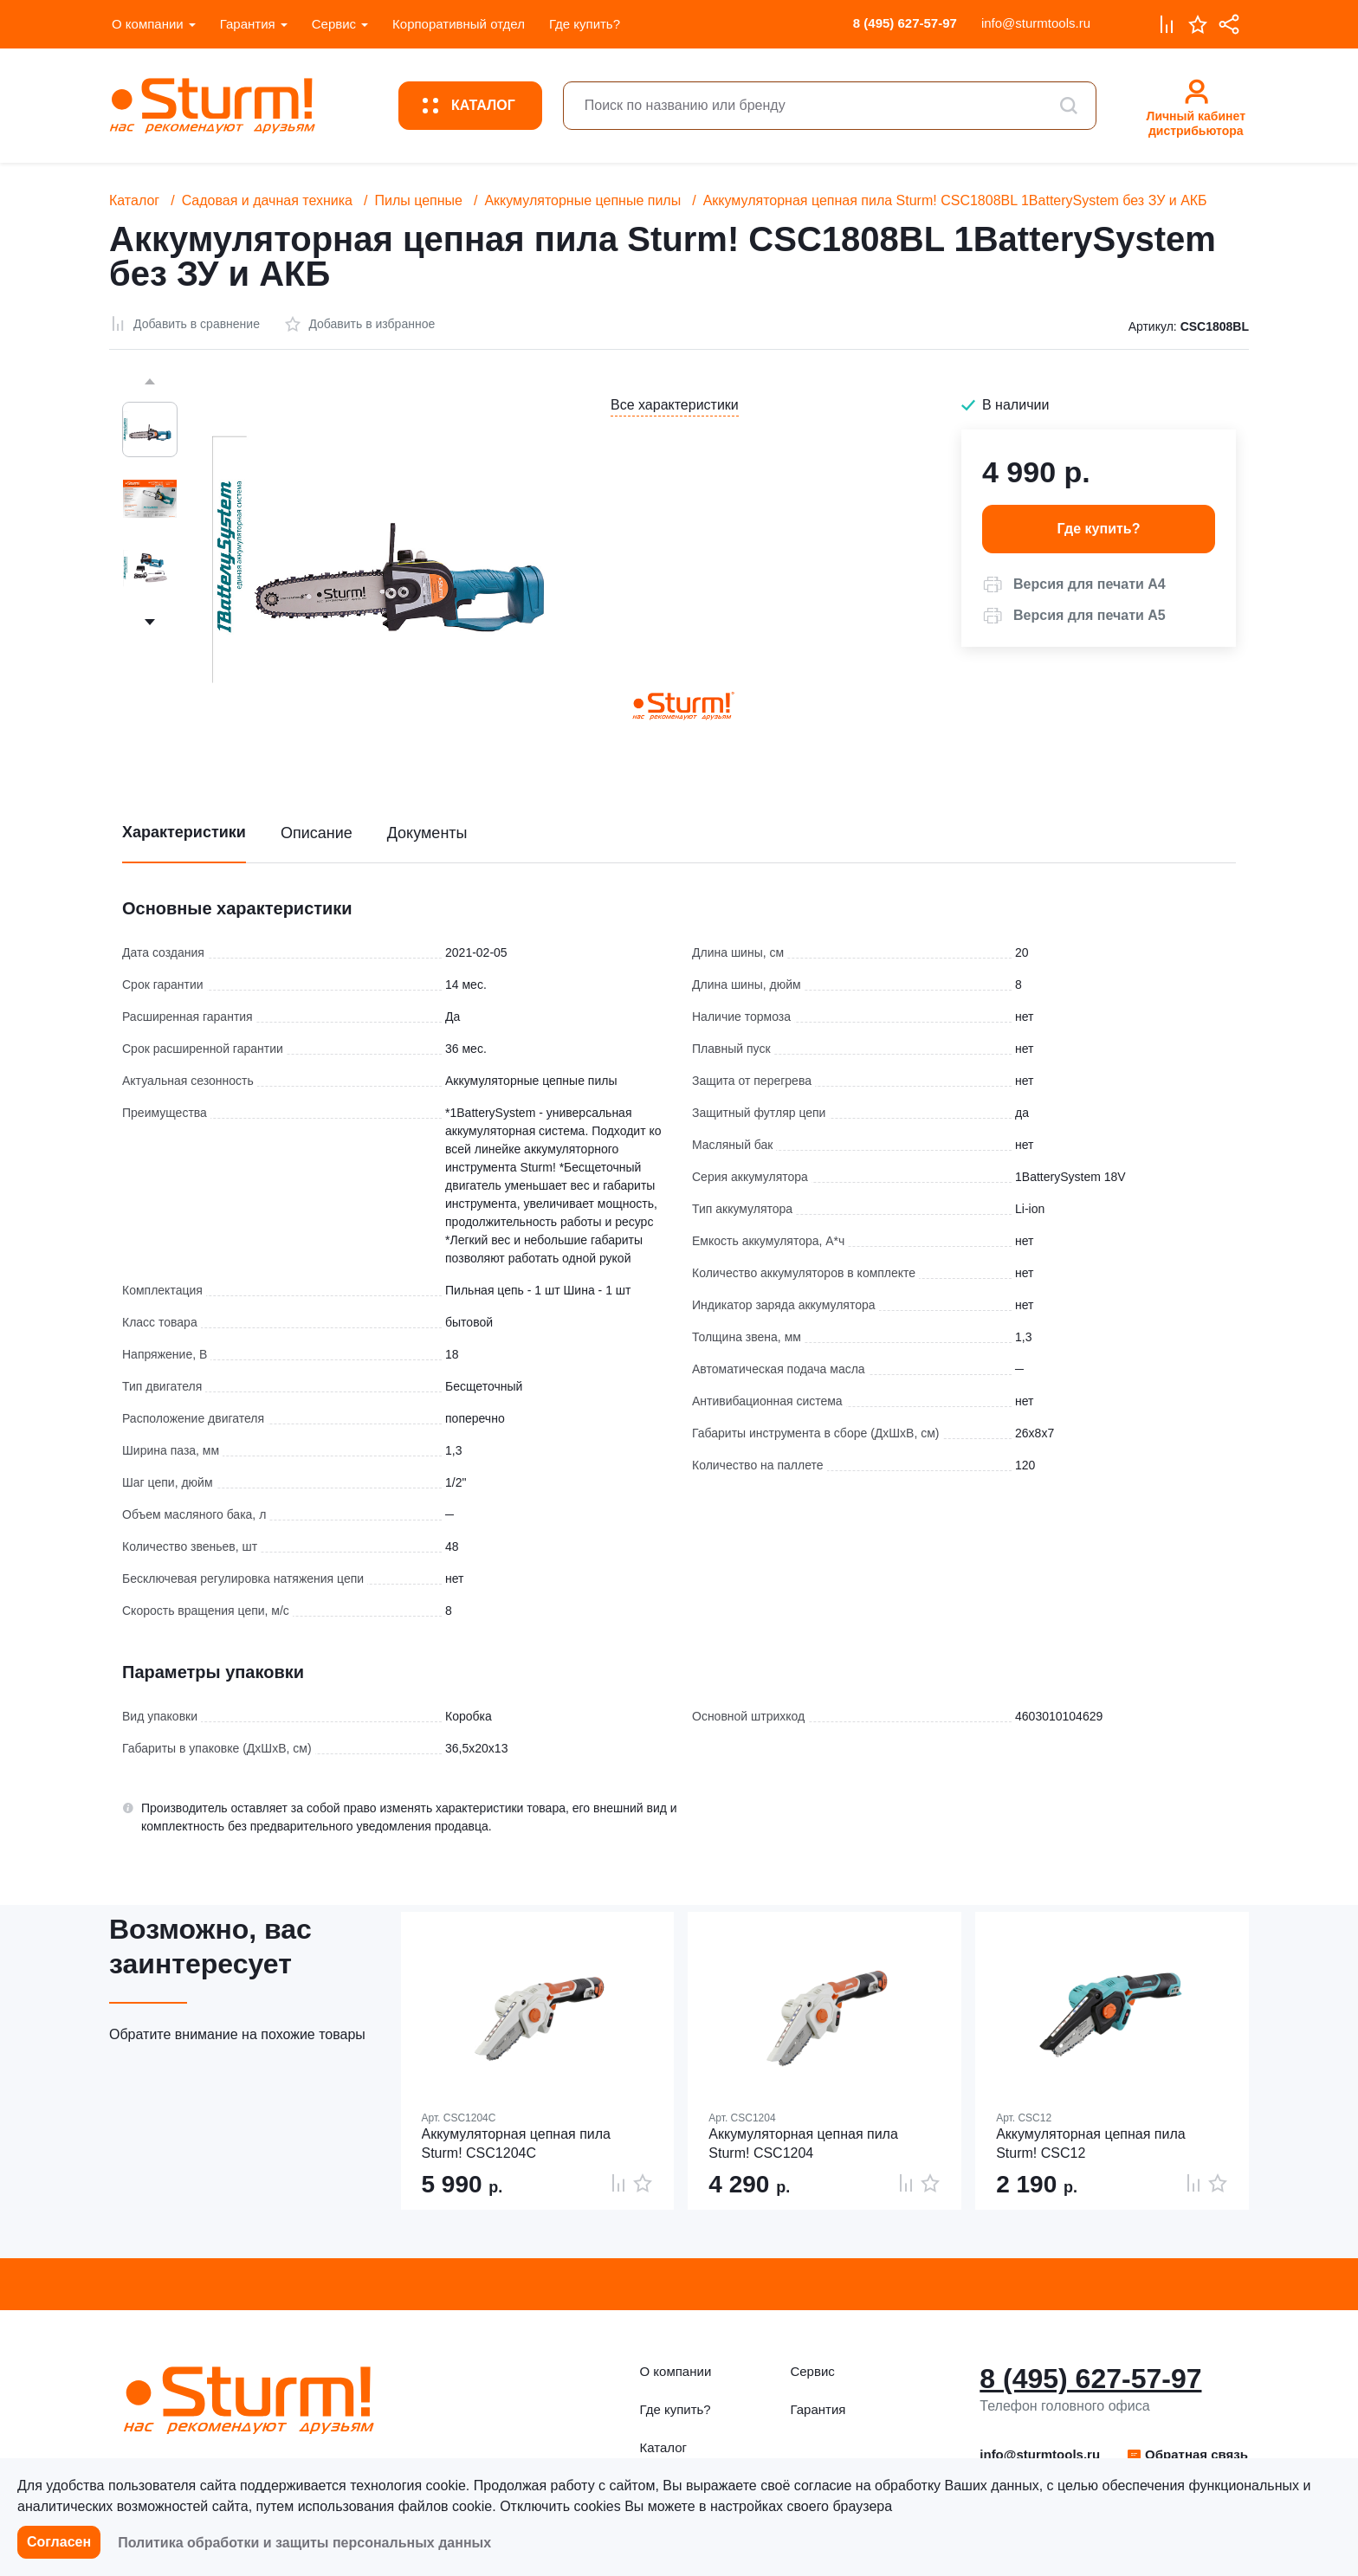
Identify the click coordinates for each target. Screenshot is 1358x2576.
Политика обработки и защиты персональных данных (304, 2542)
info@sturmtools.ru (1035, 23)
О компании (148, 23)
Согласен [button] (59, 2541)
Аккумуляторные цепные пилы (582, 200)
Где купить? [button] (1099, 528)
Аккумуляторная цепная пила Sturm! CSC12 (1091, 2143)
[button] (1074, 584)
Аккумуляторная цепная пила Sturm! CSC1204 (803, 2143)
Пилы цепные (418, 200)
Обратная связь (1187, 2454)
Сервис (334, 23)
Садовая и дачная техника (267, 200)
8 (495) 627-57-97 (905, 23)
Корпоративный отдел (458, 23)
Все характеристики (675, 404)
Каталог (134, 200)
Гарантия (247, 23)
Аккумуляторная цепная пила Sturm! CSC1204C (516, 2143)
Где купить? (584, 23)
